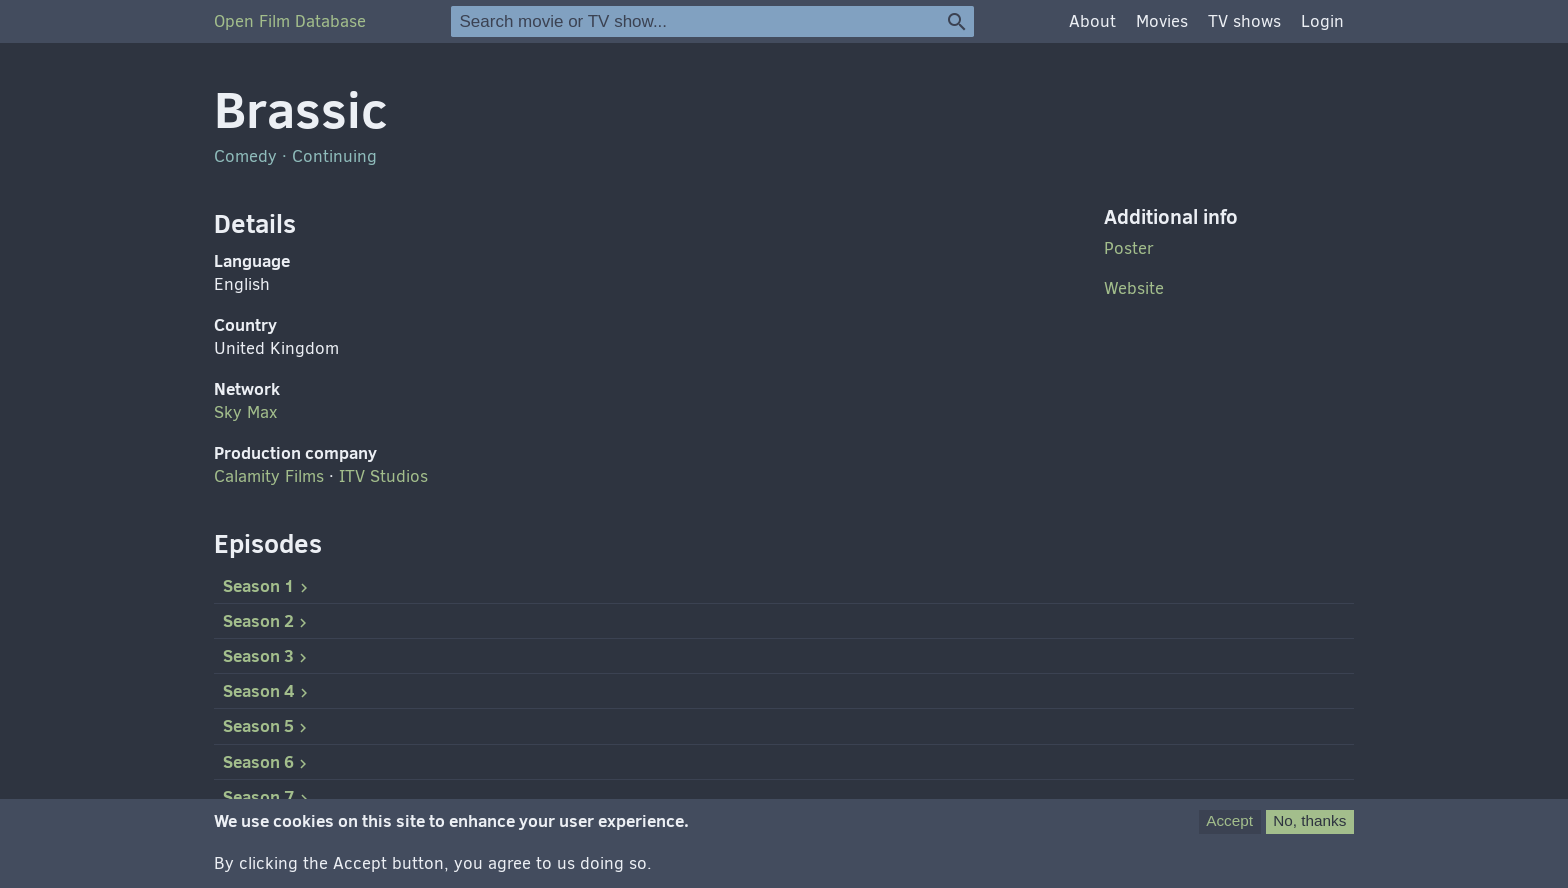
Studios (383, 476)
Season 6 (267, 762)
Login (1322, 21)
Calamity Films (269, 476)
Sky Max (245, 412)
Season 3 (267, 656)
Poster (1129, 248)
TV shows (1244, 21)
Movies (1162, 21)
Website (1134, 288)
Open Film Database (290, 21)
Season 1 (268, 586)
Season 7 (268, 797)
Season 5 (267, 726)
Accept (1229, 829)
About (1092, 21)
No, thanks (1309, 829)
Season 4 (268, 691)
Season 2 (267, 621)
